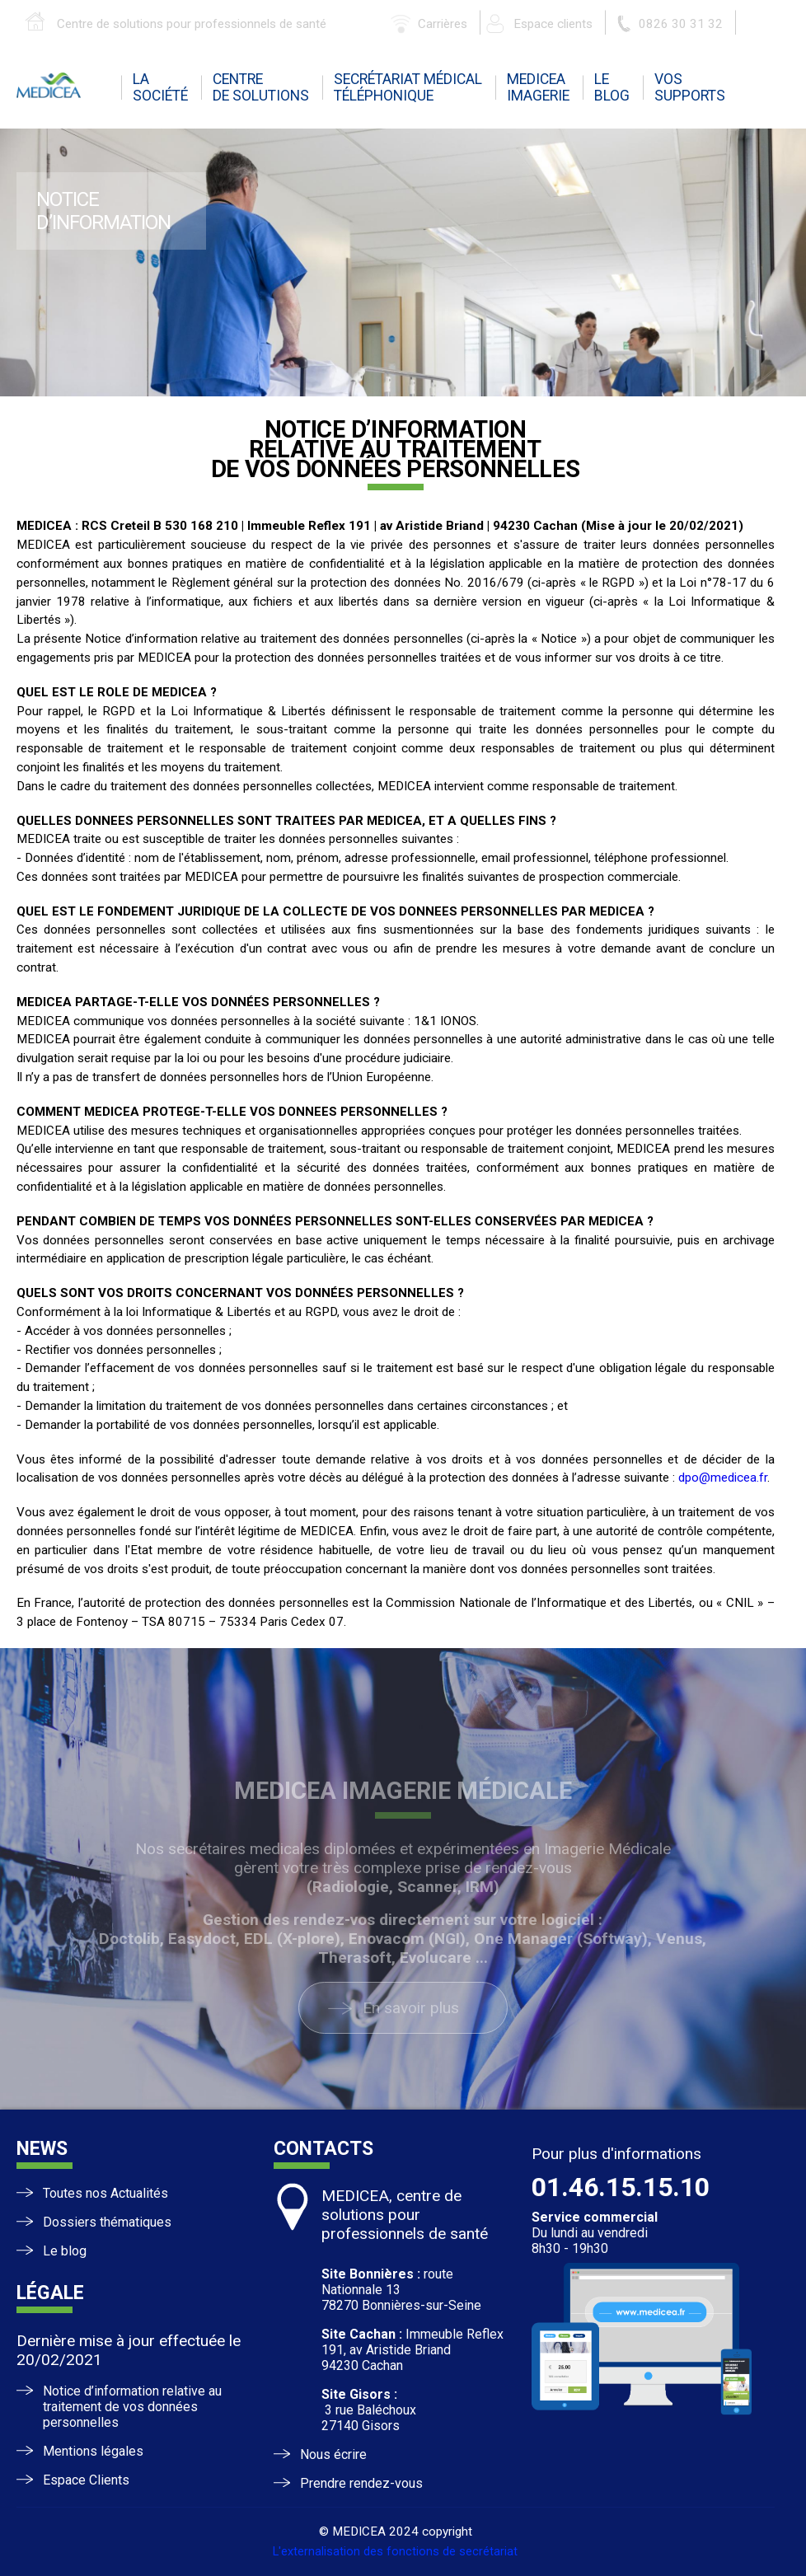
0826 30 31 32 (681, 23)
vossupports (689, 87)
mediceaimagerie (538, 87)
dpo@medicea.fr (722, 1477)
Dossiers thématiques (107, 2222)
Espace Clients (86, 2480)
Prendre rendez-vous (361, 2483)
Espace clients (553, 23)
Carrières (442, 23)
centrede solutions (261, 87)
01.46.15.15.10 (621, 2187)
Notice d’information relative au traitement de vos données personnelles (132, 2406)
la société (160, 87)
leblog (612, 87)
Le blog (65, 2251)
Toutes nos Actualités (105, 2193)
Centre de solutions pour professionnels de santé (191, 23)
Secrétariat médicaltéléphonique (408, 87)
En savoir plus (411, 2007)
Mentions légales (93, 2451)
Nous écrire (333, 2454)
